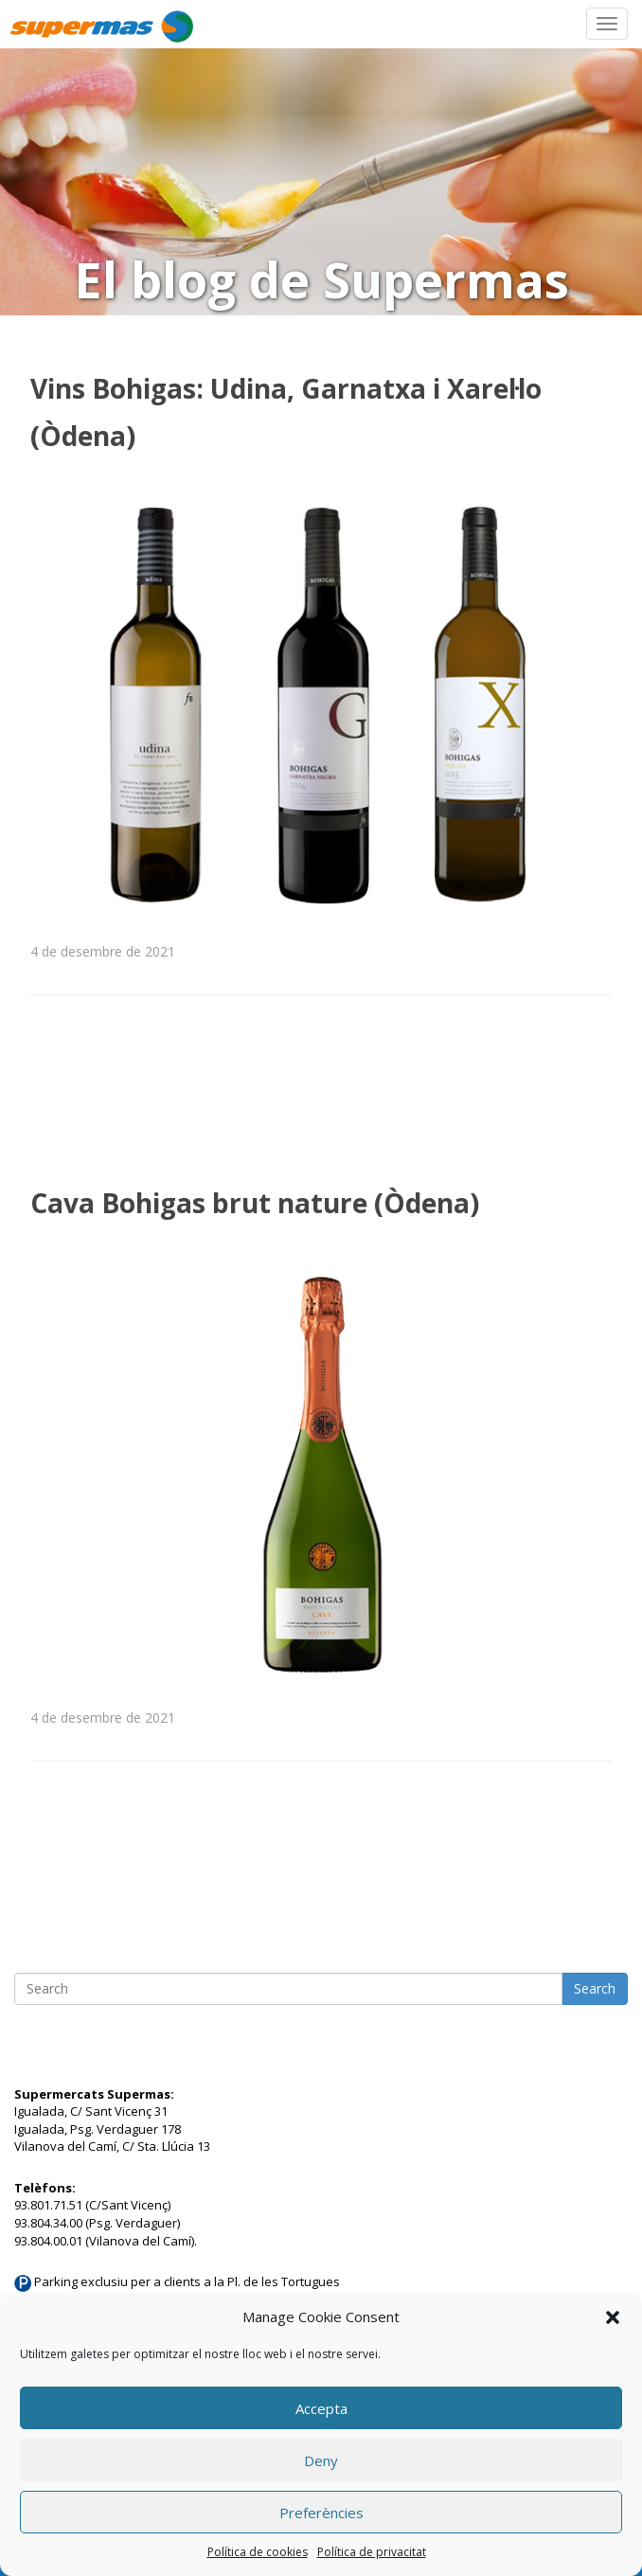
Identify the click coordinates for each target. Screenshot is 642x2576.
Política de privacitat (371, 2552)
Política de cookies (257, 2552)
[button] (612, 2317)
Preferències (321, 2512)
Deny (321, 2460)
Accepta (321, 2408)
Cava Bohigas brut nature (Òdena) (254, 1203)
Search (594, 1988)
